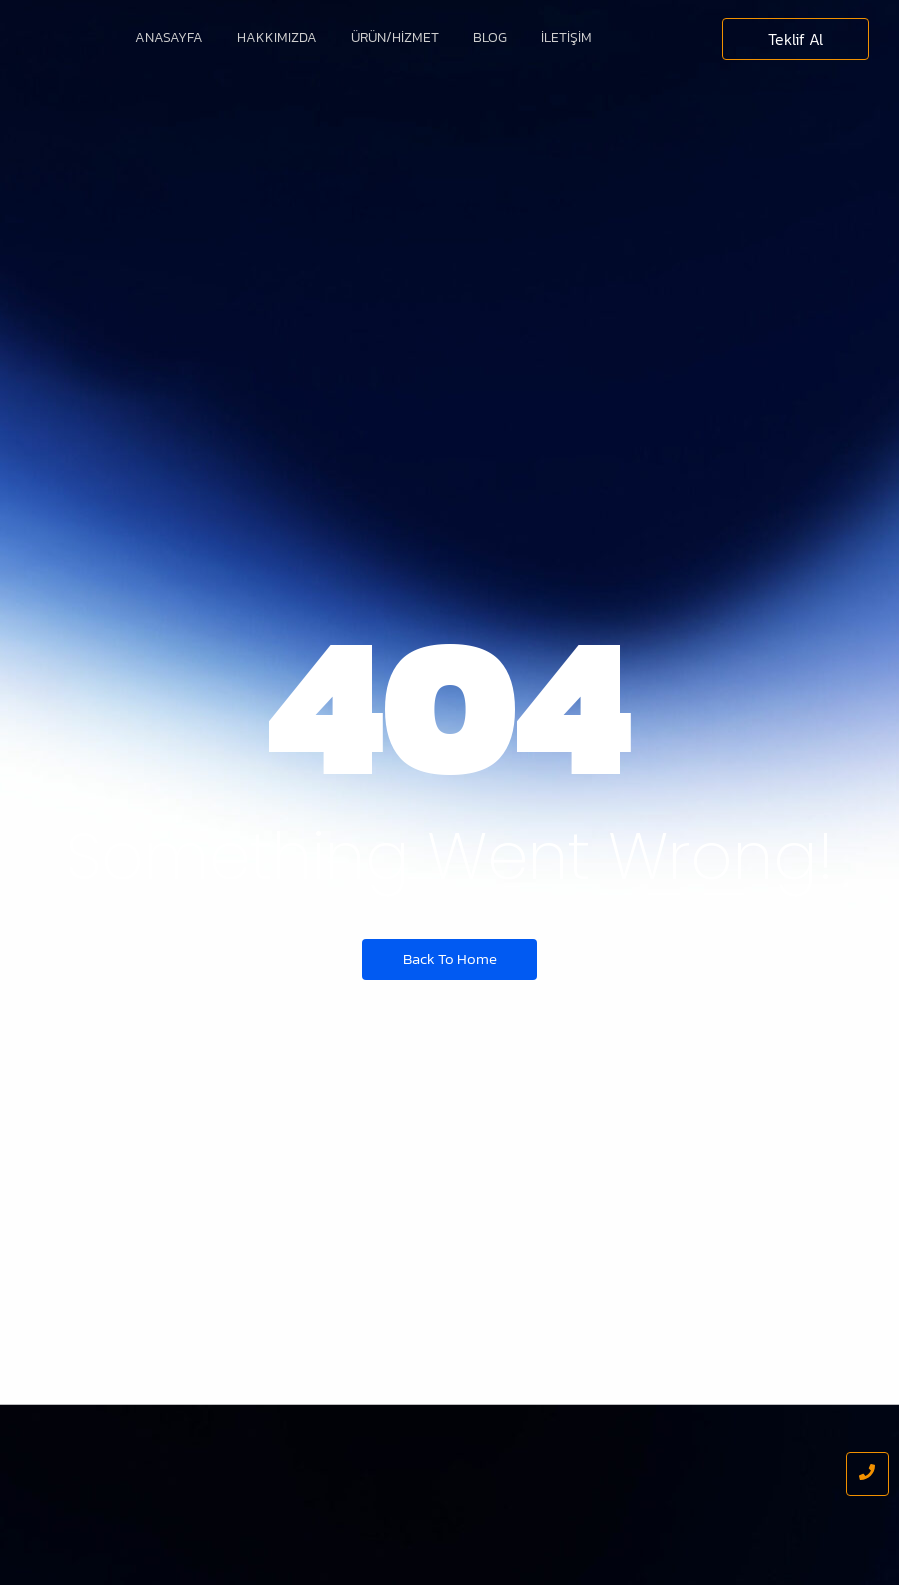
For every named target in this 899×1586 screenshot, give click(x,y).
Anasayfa (169, 37)
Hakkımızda (277, 37)
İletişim (566, 37)
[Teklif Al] (795, 39)
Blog (490, 37)
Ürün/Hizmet (395, 37)
